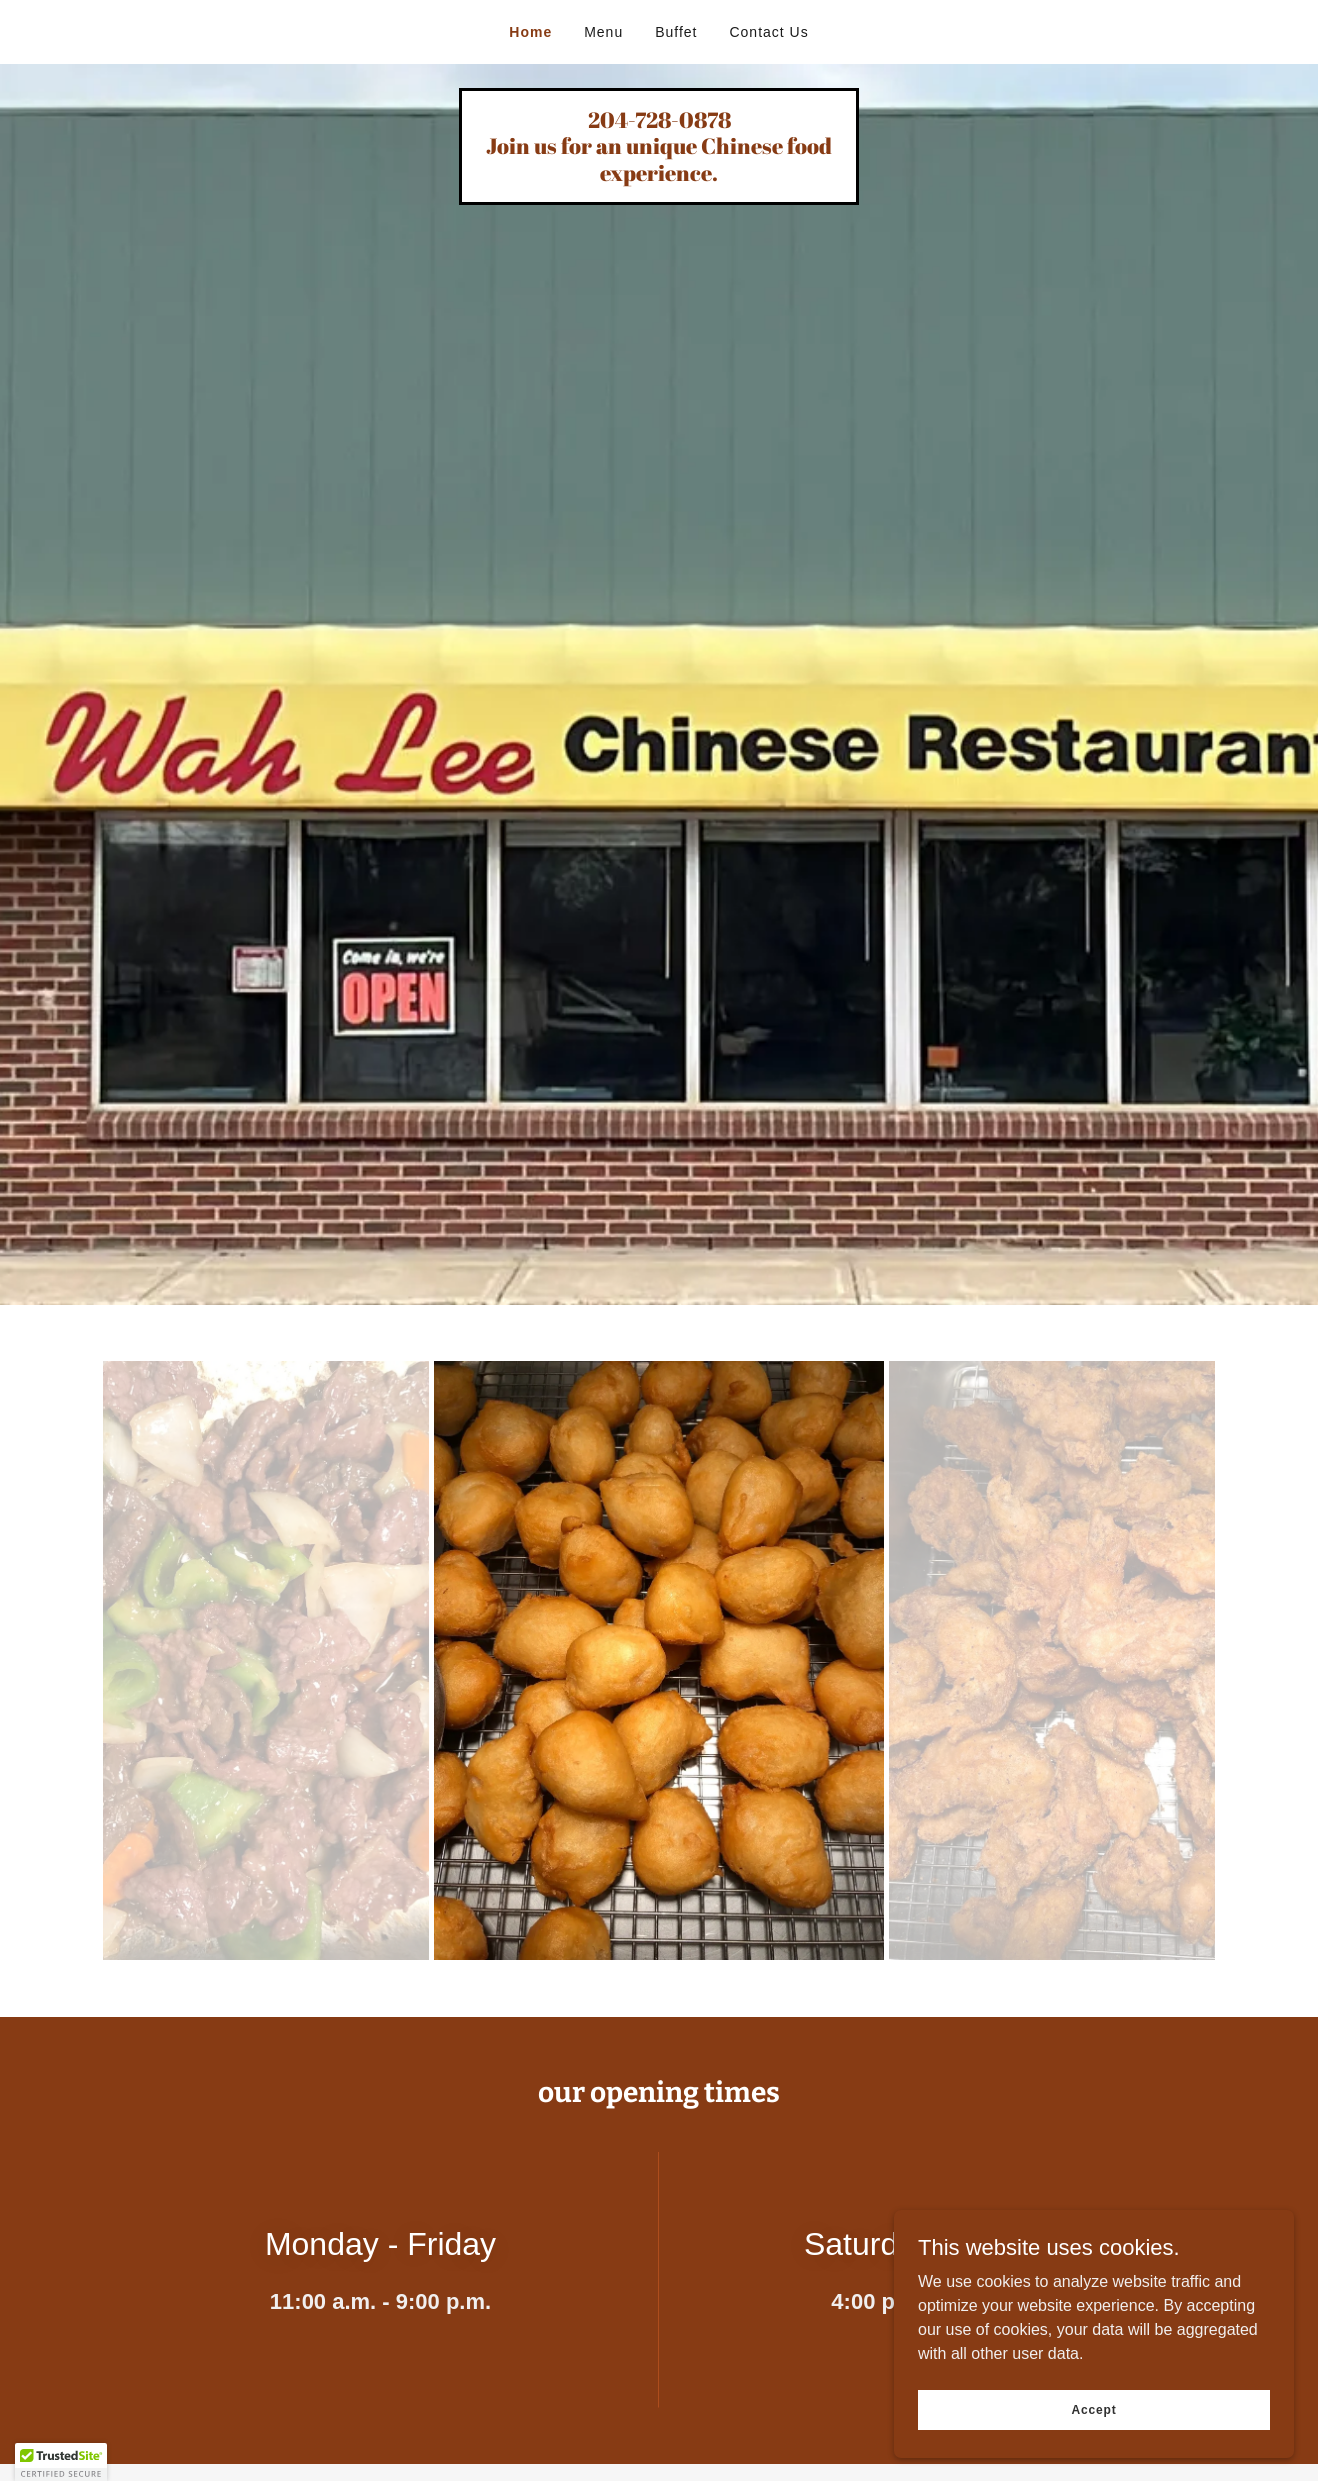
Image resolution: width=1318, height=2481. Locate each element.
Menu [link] (603, 32)
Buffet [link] (676, 32)
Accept (1093, 2409)
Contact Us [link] (768, 32)
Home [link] (530, 32)
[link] (659, 175)
